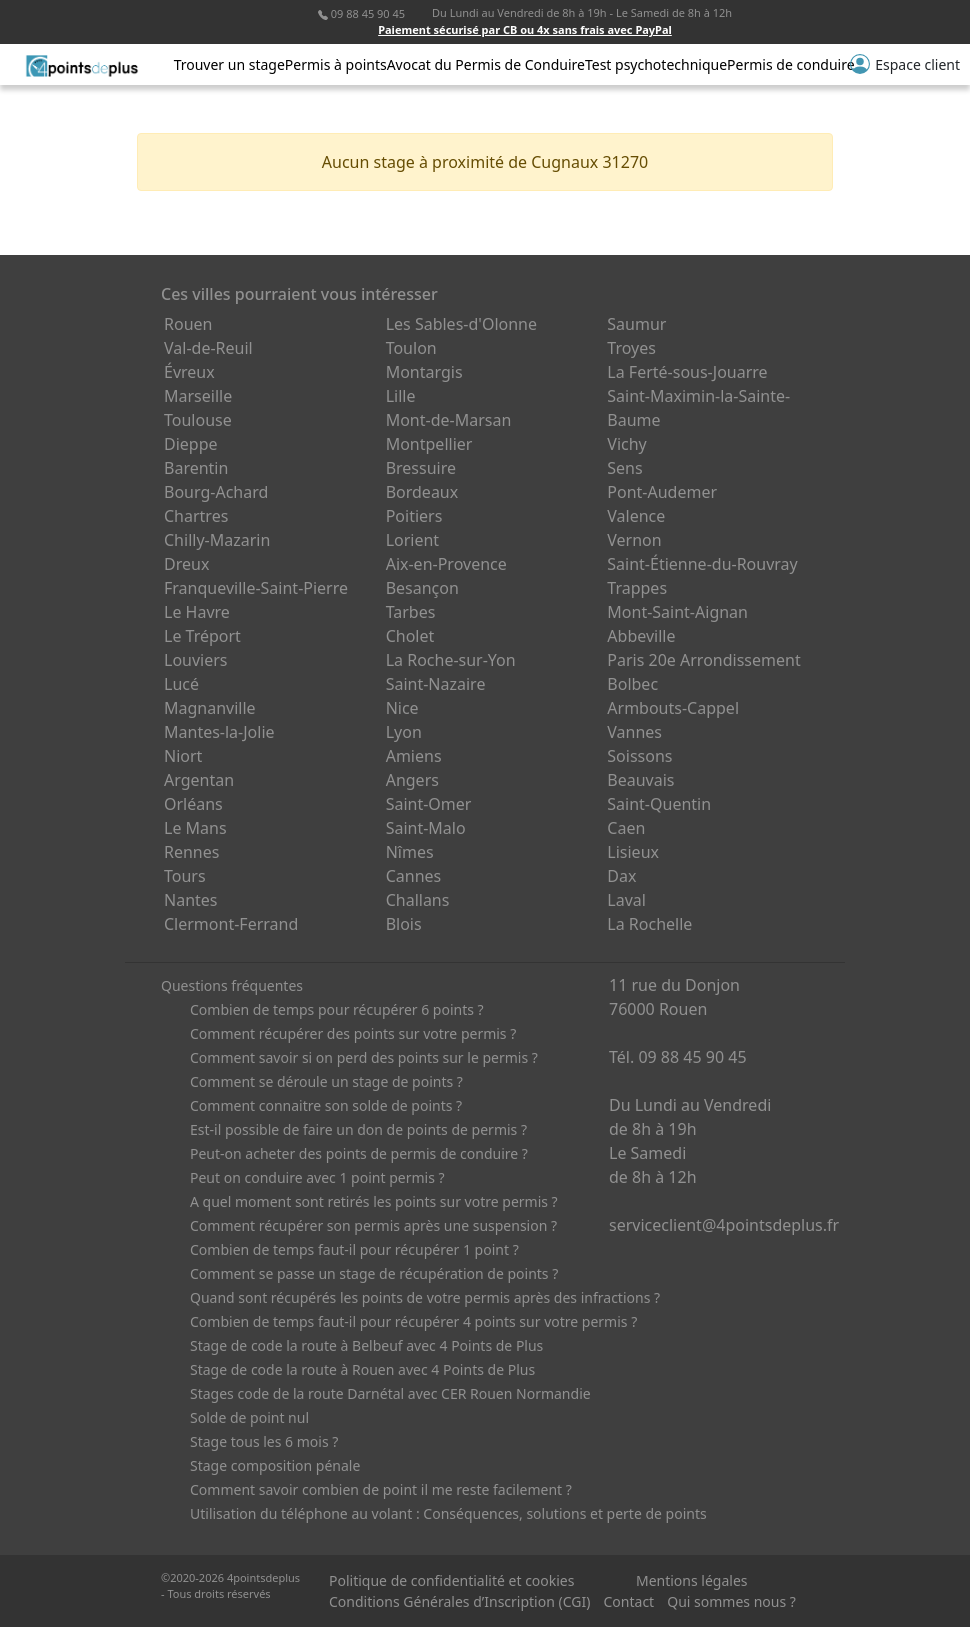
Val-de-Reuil (208, 348)
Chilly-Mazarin (217, 540)
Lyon (404, 732)
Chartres (196, 516)
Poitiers (414, 516)
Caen (626, 828)
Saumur (636, 324)
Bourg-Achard (216, 492)
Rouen (188, 324)
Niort (183, 756)
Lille (401, 396)
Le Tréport (202, 636)
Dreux (186, 564)
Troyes (631, 348)
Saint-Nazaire (436, 684)
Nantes (191, 900)
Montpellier (429, 444)
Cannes (414, 876)
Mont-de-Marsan (449, 420)
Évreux (189, 372)
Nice (402, 708)
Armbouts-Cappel (673, 708)
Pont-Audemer (662, 492)
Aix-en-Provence (446, 564)
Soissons (639, 756)
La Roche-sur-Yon (451, 660)
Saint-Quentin (659, 804)
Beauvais (640, 780)
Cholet (410, 636)
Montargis (424, 372)
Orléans (193, 804)
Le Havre (197, 612)
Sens (624, 468)
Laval (626, 900)
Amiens (414, 756)
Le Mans (195, 828)
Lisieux (633, 852)
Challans (418, 900)
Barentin (196, 468)
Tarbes (411, 612)
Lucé (181, 684)
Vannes (634, 732)
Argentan (199, 780)
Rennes (191, 852)
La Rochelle (649, 924)
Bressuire (421, 468)
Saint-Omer (429, 804)
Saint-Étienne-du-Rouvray (702, 564)
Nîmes (410, 852)
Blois (404, 924)
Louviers (196, 660)
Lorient (413, 540)
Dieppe (191, 444)
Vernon (634, 540)
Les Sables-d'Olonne (461, 324)
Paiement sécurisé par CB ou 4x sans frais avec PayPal (525, 29)
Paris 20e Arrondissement (703, 660)
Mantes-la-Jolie (219, 732)
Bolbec (632, 684)
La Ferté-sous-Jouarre (687, 372)
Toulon (411, 348)
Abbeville (641, 636)
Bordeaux (422, 492)
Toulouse (198, 420)
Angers (412, 780)
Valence (636, 516)
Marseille (198, 396)
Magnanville (210, 708)
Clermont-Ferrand (231, 924)
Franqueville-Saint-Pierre (256, 588)
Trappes (637, 588)
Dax (621, 876)
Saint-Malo (426, 828)
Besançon (422, 588)
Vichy (626, 444)
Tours (185, 876)
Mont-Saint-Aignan (677, 612)
